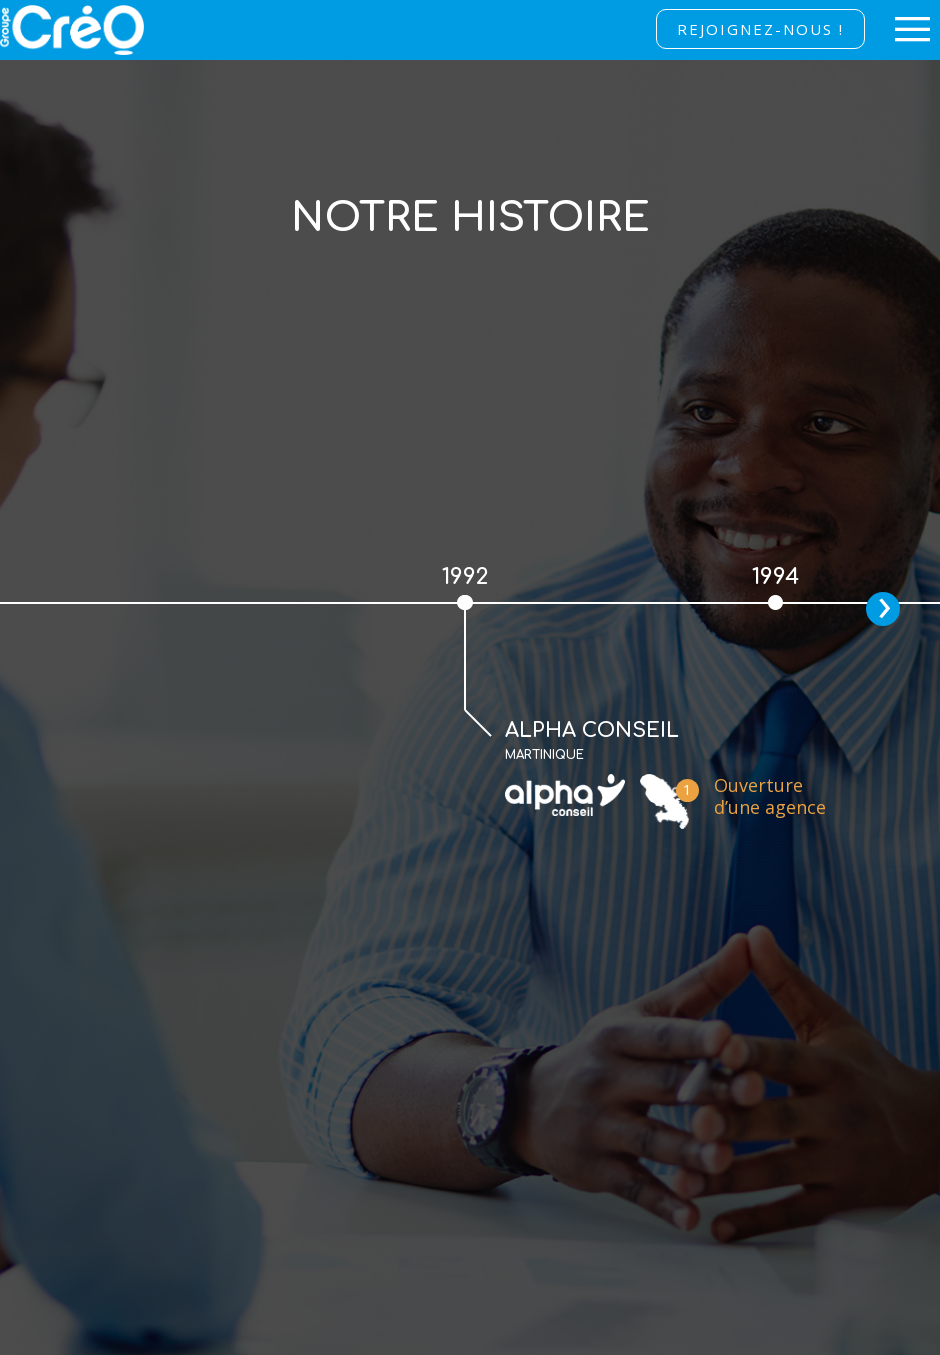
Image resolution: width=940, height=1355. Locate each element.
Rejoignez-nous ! (760, 29)
